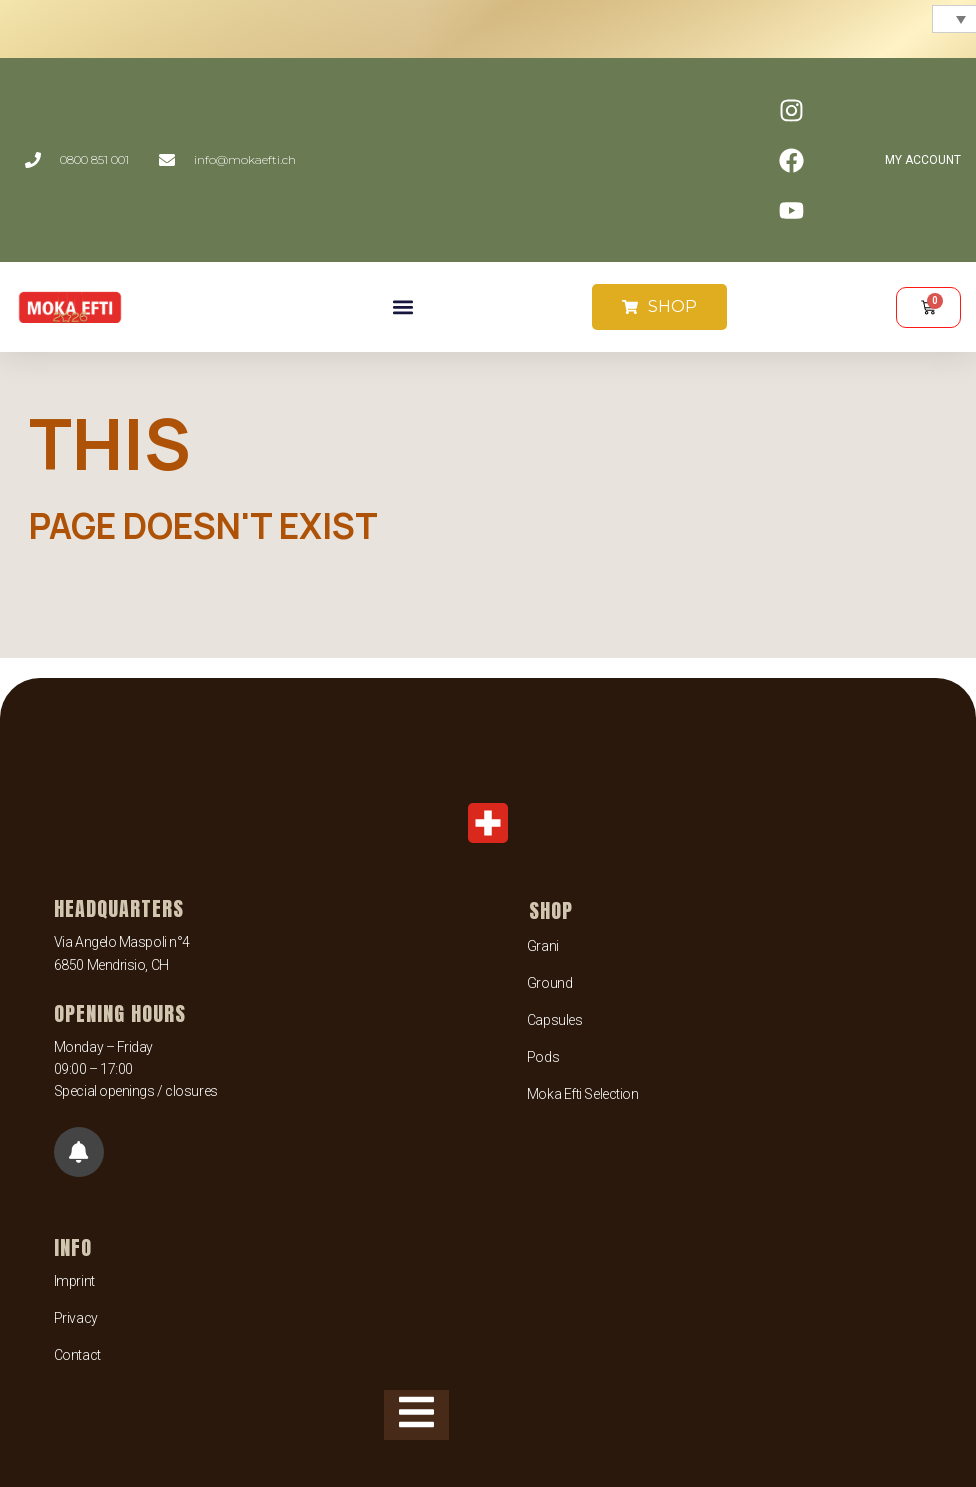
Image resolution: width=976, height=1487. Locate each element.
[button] (402, 307)
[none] (951, 19)
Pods (543, 1057)
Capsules (554, 1020)
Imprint (74, 1281)
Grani (543, 946)
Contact (77, 1355)
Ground (549, 983)
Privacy (76, 1318)
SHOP (551, 910)
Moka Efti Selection (582, 1094)
